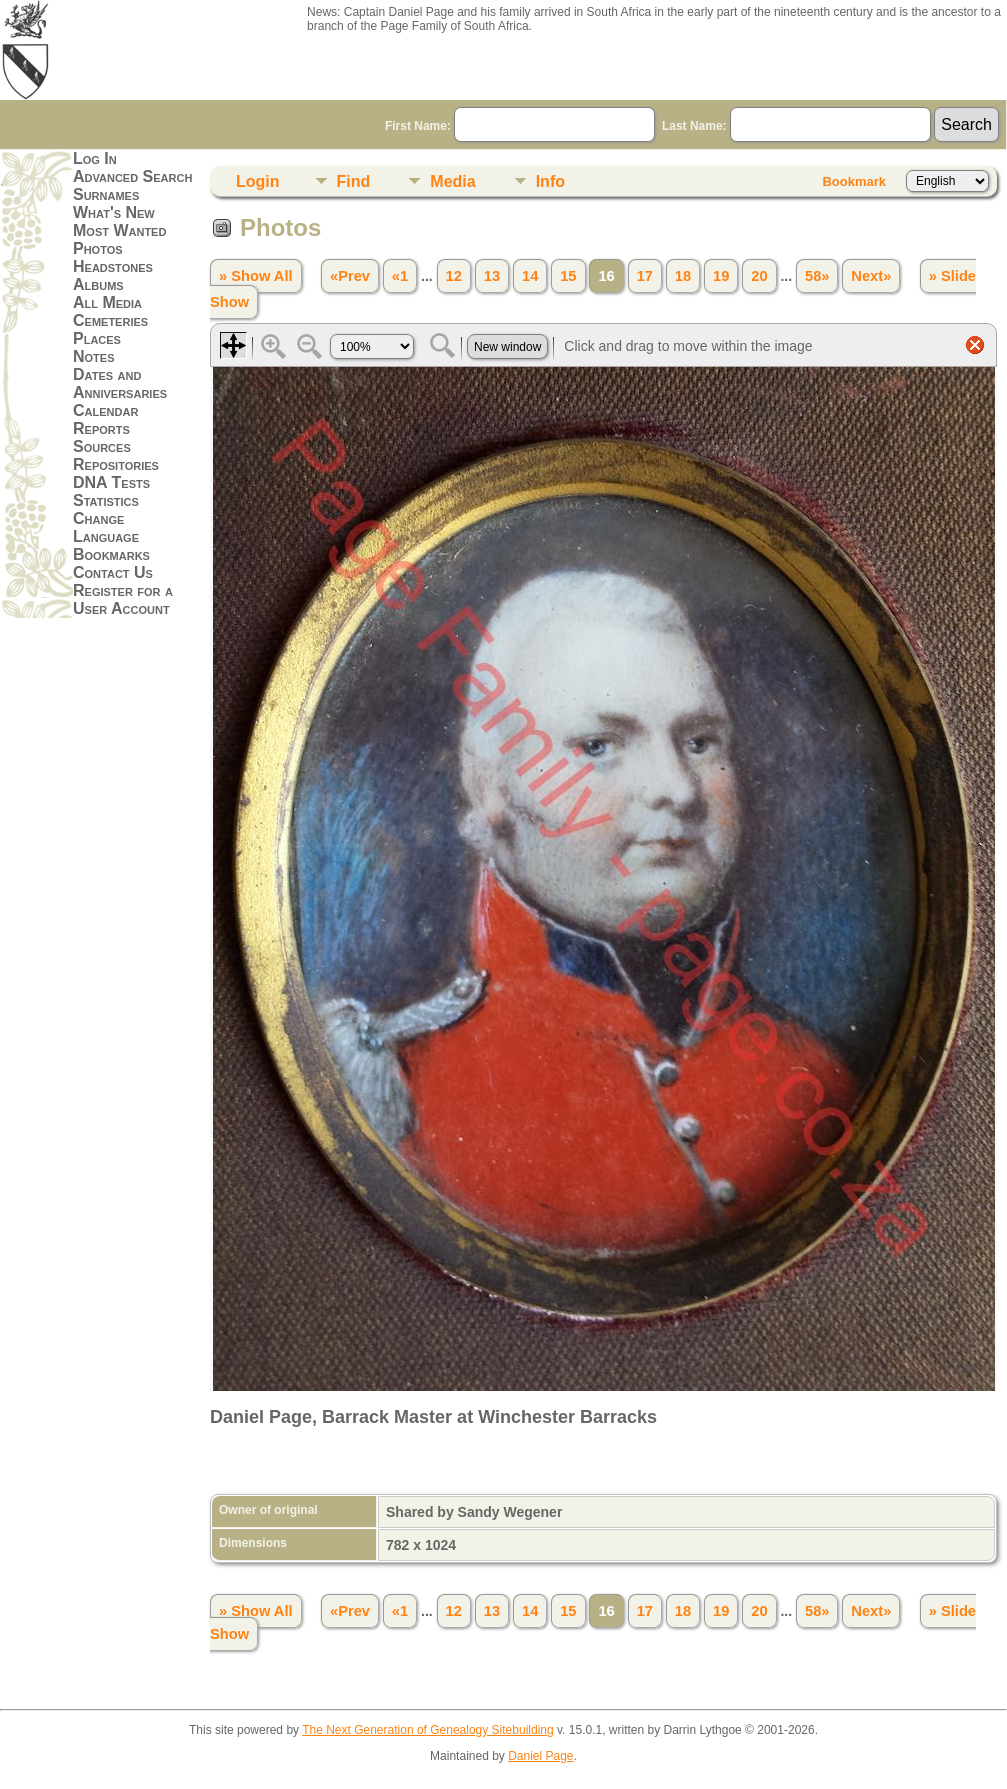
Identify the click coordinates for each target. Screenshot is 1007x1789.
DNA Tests (111, 482)
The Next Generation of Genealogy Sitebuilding (428, 1730)
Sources (102, 446)
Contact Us (113, 572)
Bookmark (854, 181)
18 (683, 276)
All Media (107, 302)
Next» (871, 276)
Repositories (116, 464)
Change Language (106, 527)
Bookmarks (111, 554)
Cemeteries (110, 320)
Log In (95, 158)
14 (530, 276)
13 (492, 276)
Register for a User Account (123, 599)
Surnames (106, 194)
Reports (101, 428)
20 (759, 276)
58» (817, 276)
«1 (400, 276)
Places (97, 338)
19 (721, 276)
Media (452, 181)
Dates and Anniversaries (120, 383)
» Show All (256, 276)
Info (550, 181)
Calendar (105, 410)
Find (354, 181)
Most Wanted (119, 230)
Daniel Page (540, 1756)
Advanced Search (132, 176)
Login (258, 181)
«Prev (350, 276)
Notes (94, 356)
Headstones (113, 266)
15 (568, 276)
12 (454, 276)
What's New (114, 212)
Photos (98, 248)
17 (645, 276)
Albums (98, 284)
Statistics (106, 500)
